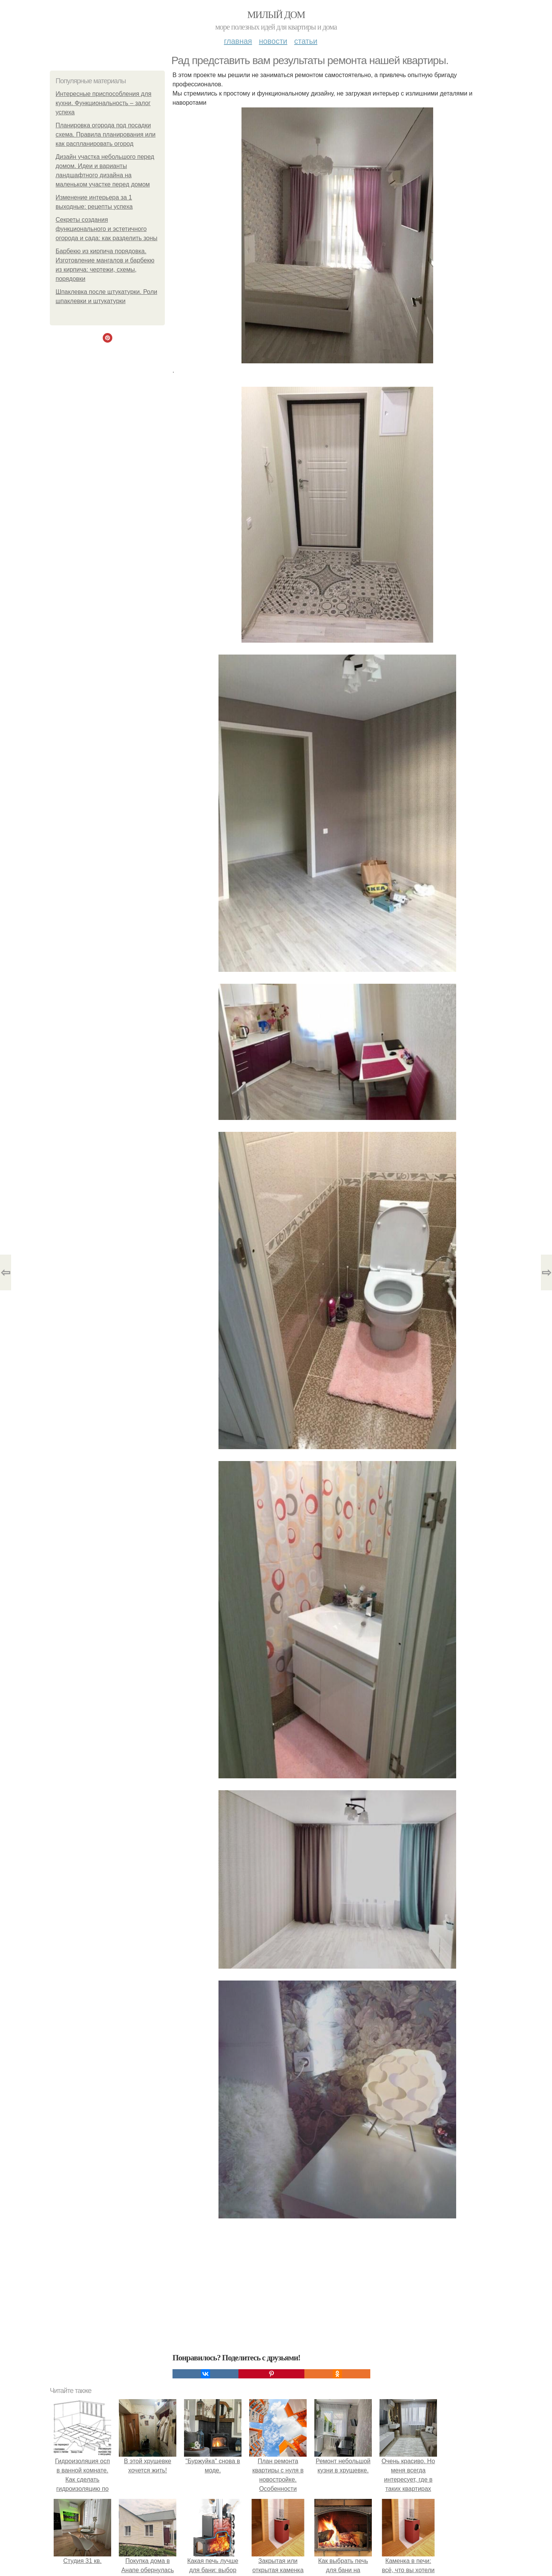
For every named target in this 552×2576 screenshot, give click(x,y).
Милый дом (276, 14)
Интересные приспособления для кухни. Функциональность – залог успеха (103, 103)
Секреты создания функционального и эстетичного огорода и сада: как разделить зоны (107, 228)
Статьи (305, 41)
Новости (273, 41)
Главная (238, 41)
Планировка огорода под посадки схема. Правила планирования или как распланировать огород (106, 134)
